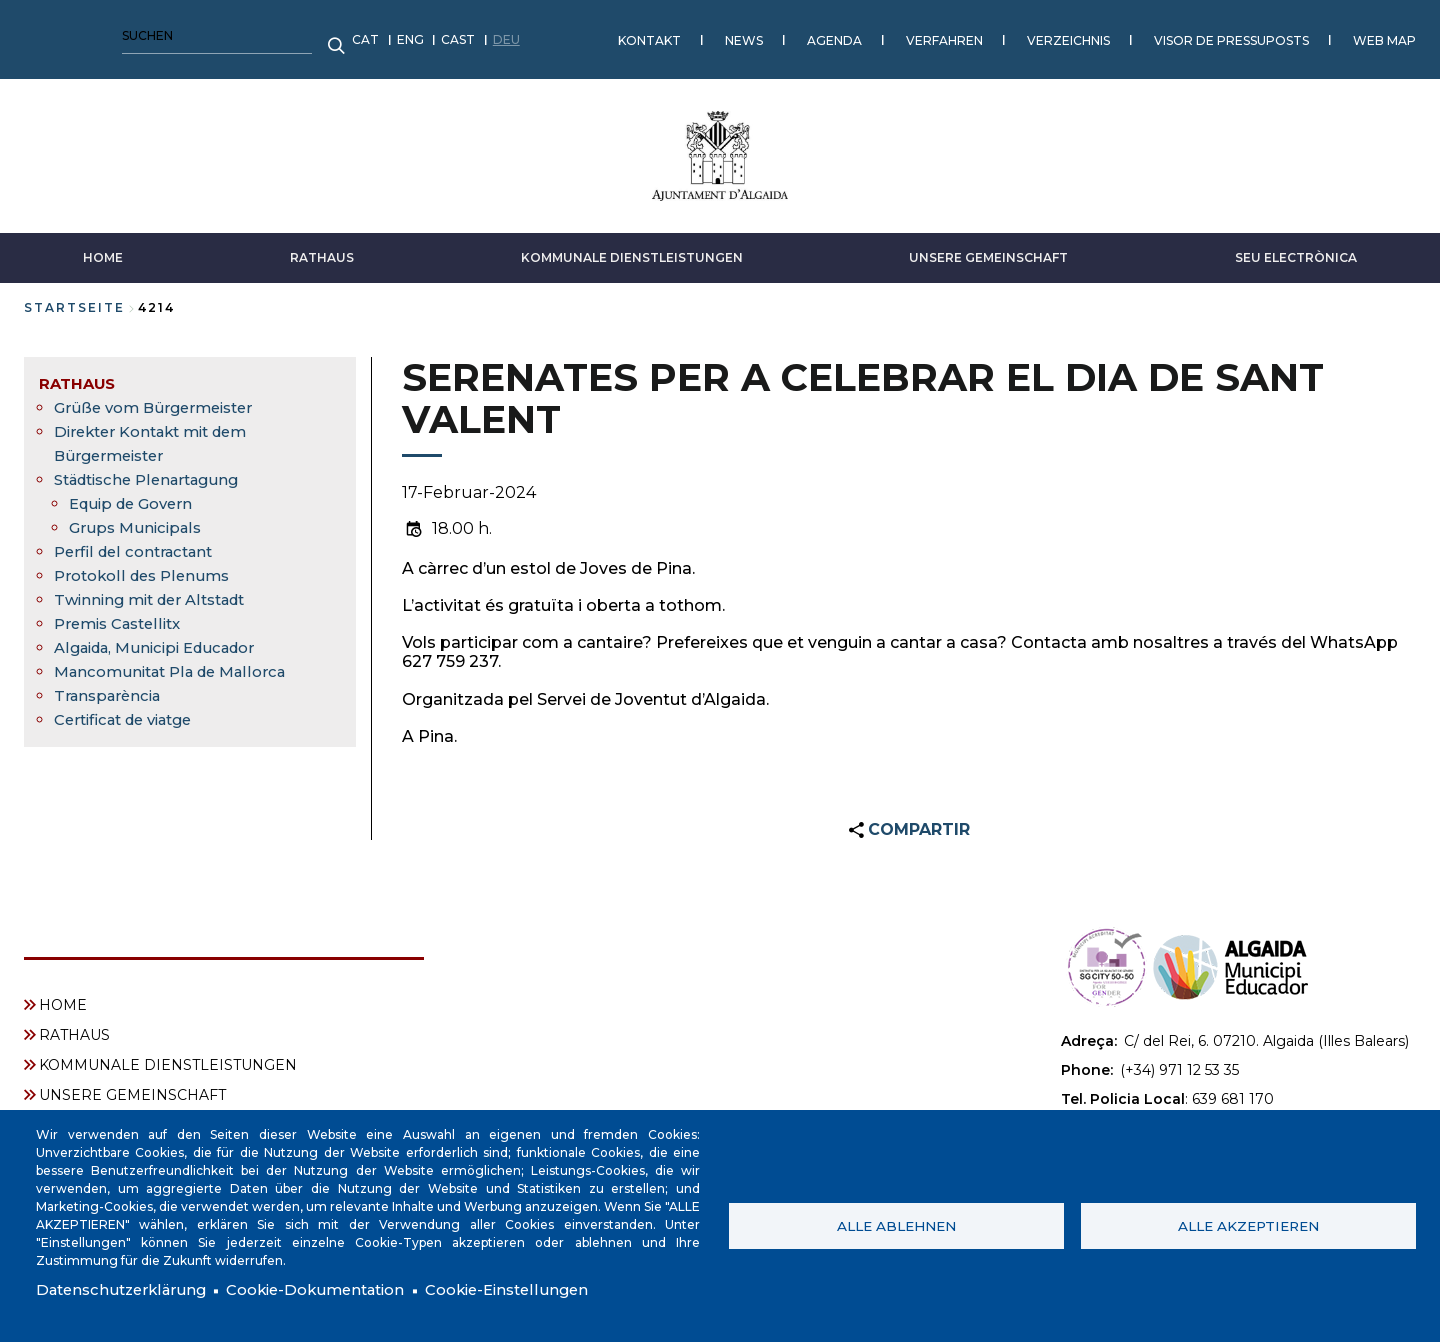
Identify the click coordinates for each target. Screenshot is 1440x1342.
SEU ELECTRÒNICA (1296, 247)
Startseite (74, 297)
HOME (103, 247)
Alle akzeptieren (1248, 1224)
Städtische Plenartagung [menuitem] (155, 469)
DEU (178, 34)
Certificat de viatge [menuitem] (131, 709)
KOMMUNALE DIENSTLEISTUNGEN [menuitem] (168, 1056)
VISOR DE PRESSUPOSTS (903, 34)
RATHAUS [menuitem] (79, 373)
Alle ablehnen (896, 1224)
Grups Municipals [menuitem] (138, 517)
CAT (37, 34)
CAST (130, 34)
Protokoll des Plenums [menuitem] (147, 565)
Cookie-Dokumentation (334, 1289)
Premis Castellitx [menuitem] (123, 613)
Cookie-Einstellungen (539, 1289)
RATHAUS (322, 247)
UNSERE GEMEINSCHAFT (988, 247)
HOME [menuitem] (63, 996)
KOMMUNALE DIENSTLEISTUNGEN (632, 247)
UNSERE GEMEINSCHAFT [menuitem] (132, 1086)
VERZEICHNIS (740, 34)
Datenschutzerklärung (126, 1289)
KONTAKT (321, 34)
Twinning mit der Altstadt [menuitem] (157, 589)
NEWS (416, 34)
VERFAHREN (616, 34)
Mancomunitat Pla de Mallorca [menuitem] (179, 661)
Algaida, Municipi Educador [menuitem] (164, 637)
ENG (82, 34)
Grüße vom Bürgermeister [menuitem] (159, 397)
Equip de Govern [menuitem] (136, 493)
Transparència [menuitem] (111, 685)
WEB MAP (1056, 34)
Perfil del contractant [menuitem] (139, 541)
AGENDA (506, 34)
